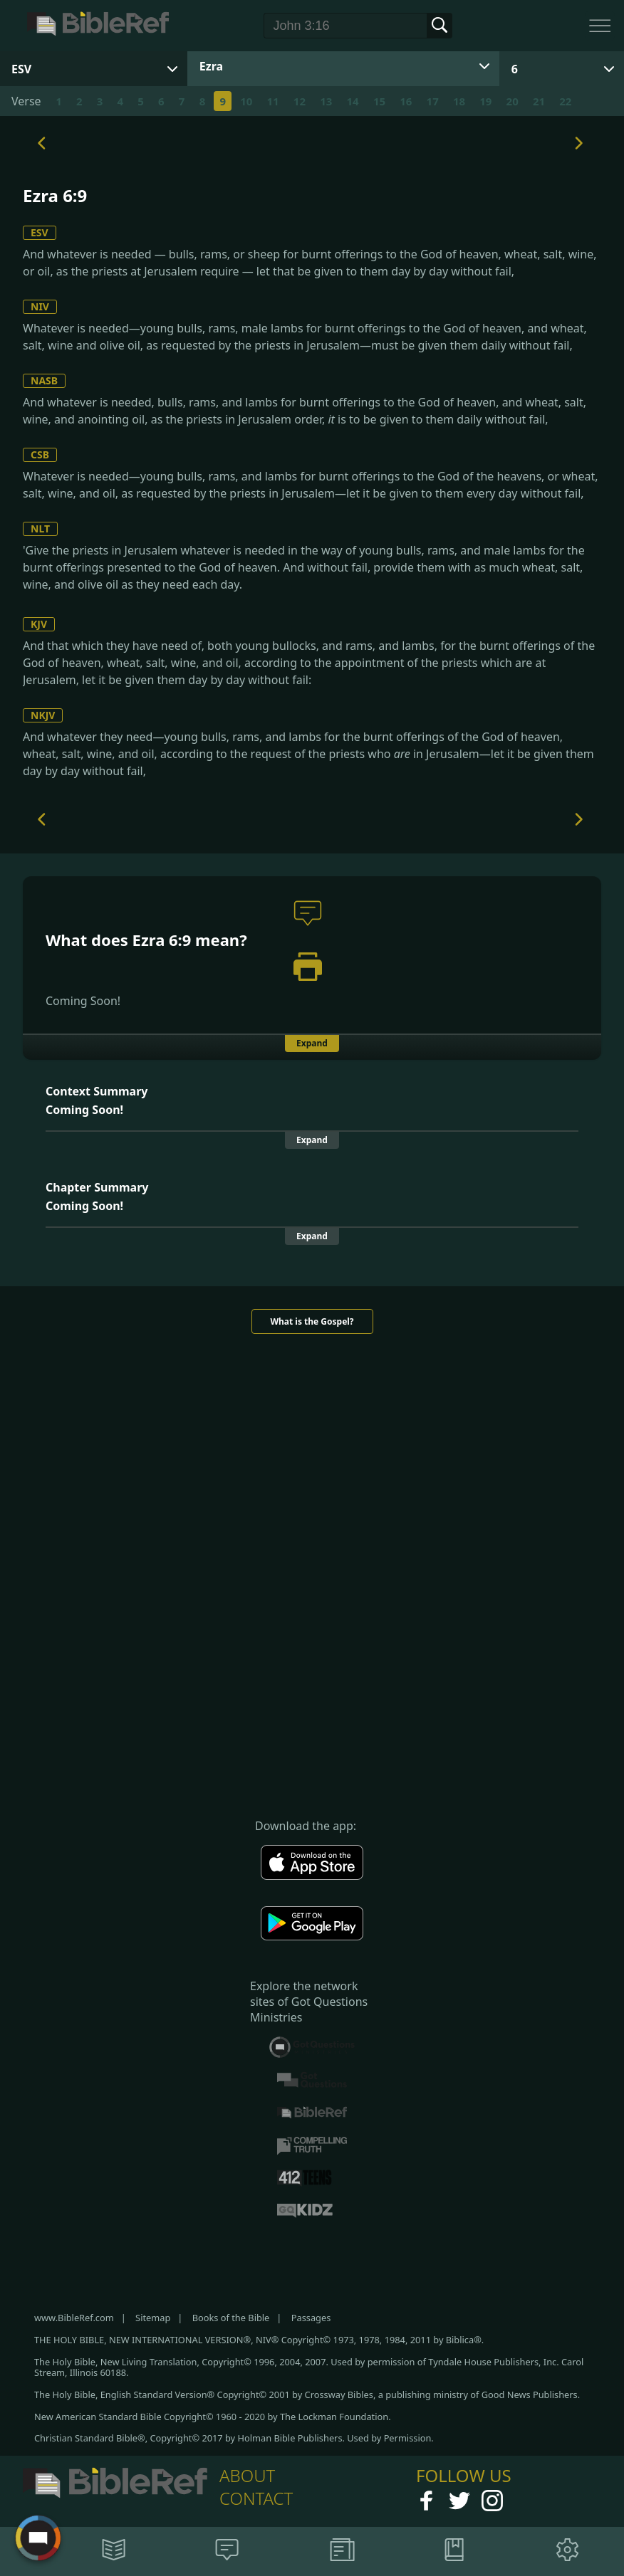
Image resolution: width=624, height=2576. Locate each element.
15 (379, 101)
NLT (40, 528)
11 (273, 101)
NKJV (43, 715)
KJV (39, 624)
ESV (39, 232)
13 (326, 101)
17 (433, 101)
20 (512, 101)
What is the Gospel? (311, 1321)
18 (459, 101)
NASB (44, 380)
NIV (40, 306)
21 (539, 101)
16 (406, 101)
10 (246, 101)
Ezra (211, 66)
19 (485, 101)
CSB (40, 454)
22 (565, 101)
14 (353, 101)
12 (299, 101)
